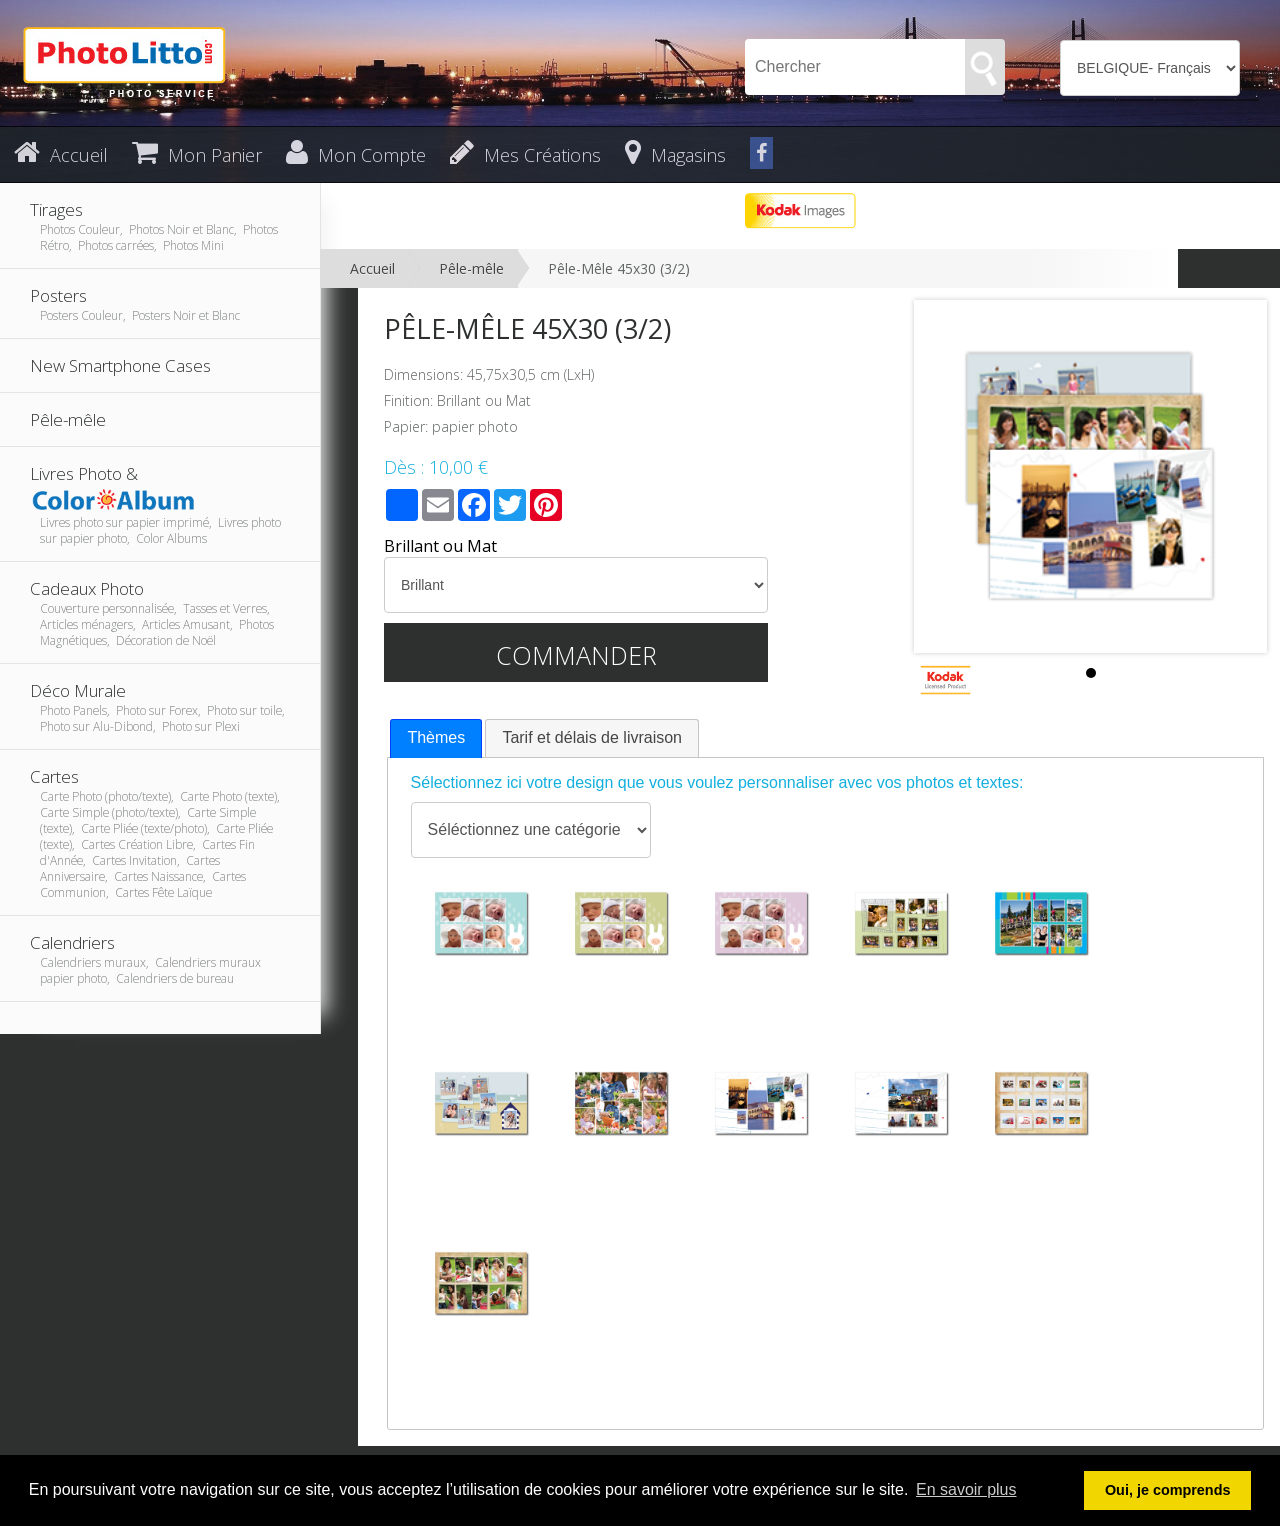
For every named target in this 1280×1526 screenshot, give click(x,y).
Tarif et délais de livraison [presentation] (592, 737)
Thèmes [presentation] (436, 737)
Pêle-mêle (471, 268)
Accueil (372, 268)
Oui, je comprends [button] (1168, 1490)
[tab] (436, 738)
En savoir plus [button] (966, 1489)
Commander (576, 655)
